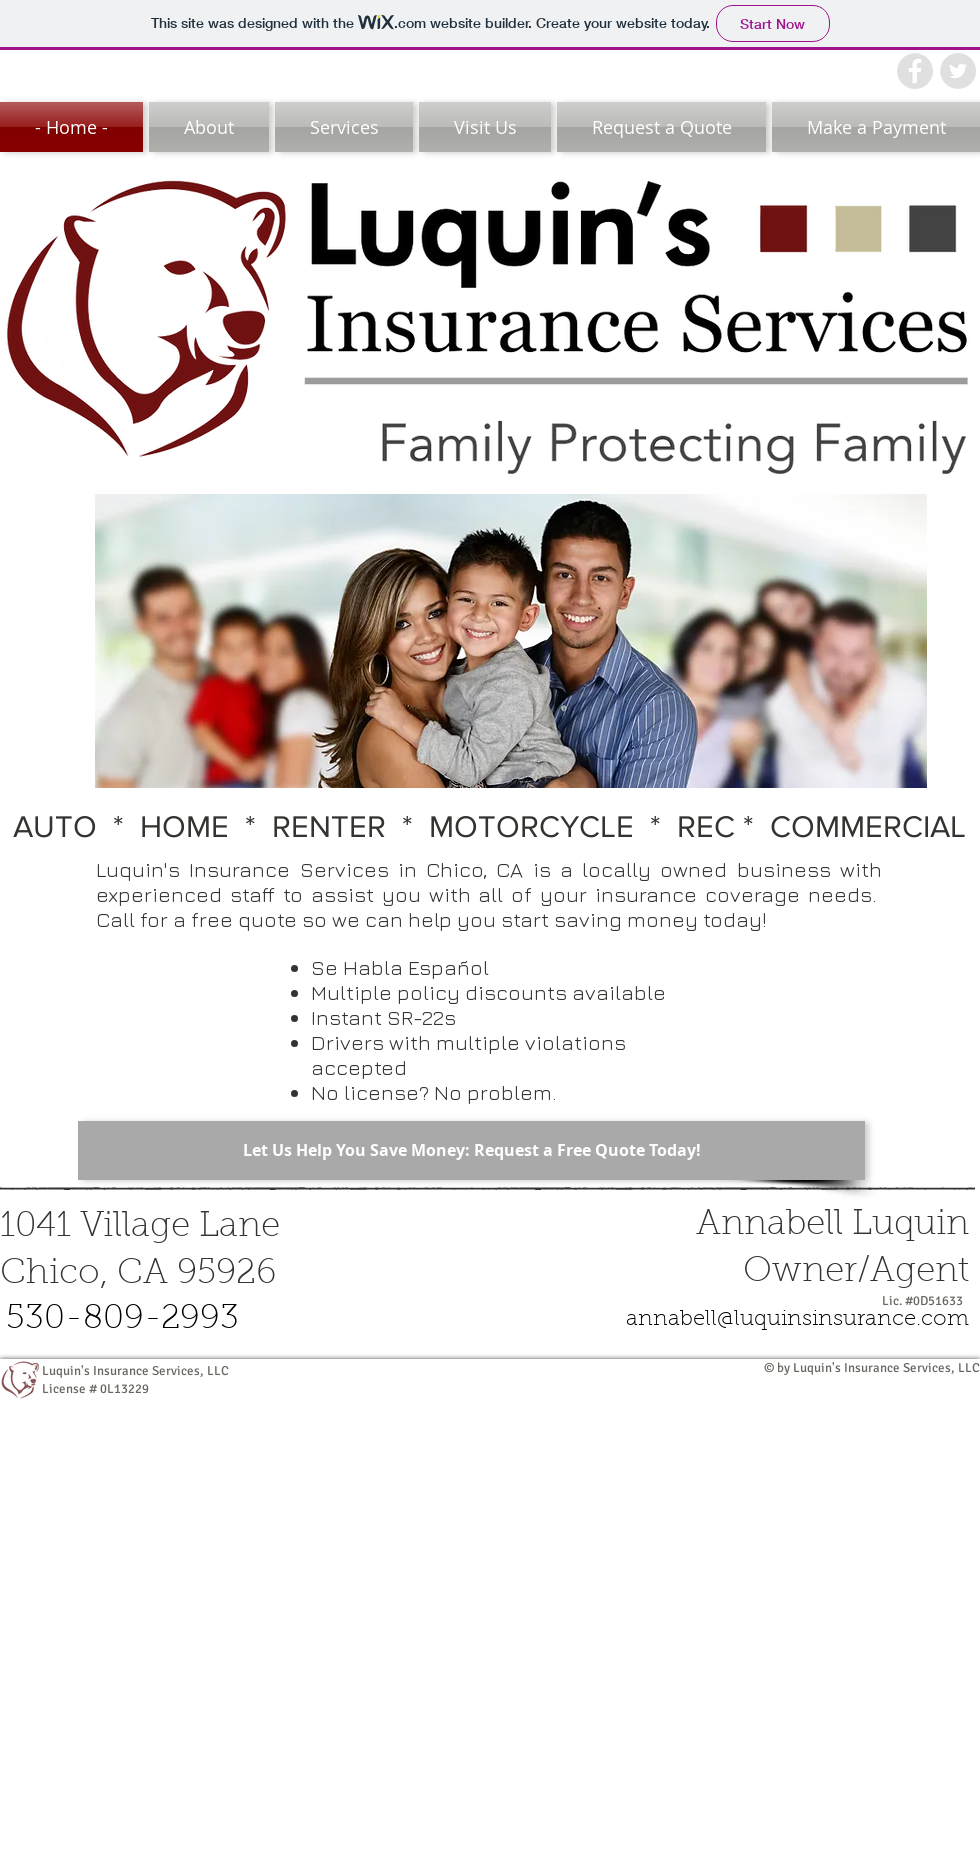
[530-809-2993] (122, 1320)
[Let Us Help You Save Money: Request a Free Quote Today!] (471, 1150)
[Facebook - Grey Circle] (915, 71)
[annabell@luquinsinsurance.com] (797, 1320)
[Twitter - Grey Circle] (958, 71)
